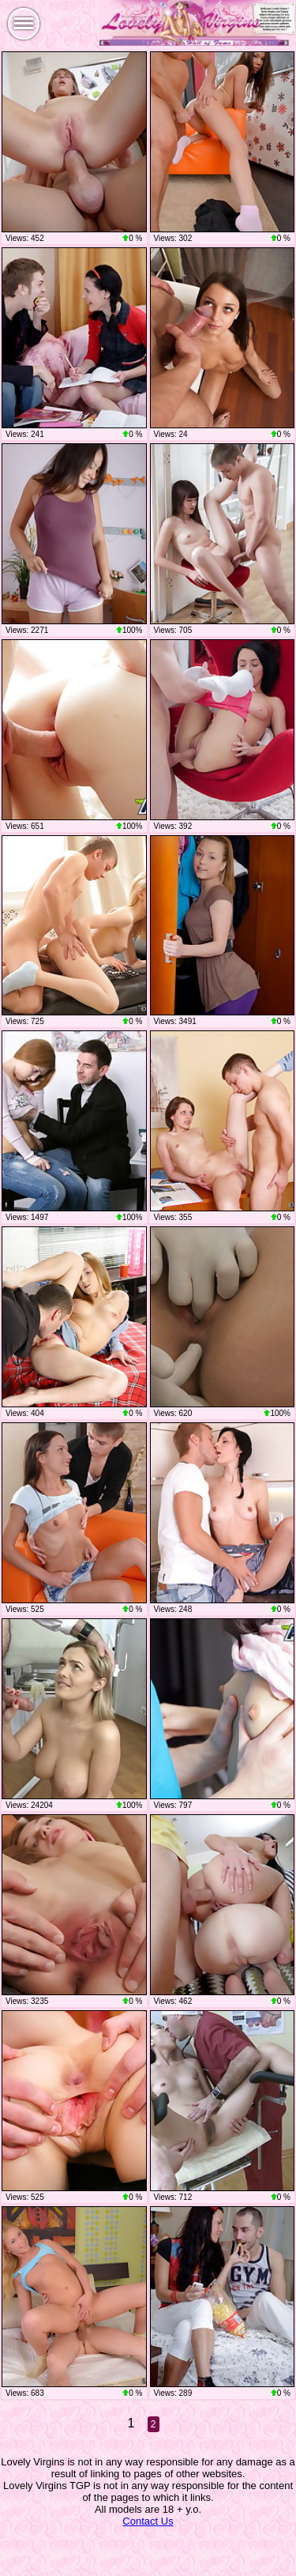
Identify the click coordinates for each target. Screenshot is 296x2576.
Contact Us (147, 2521)
